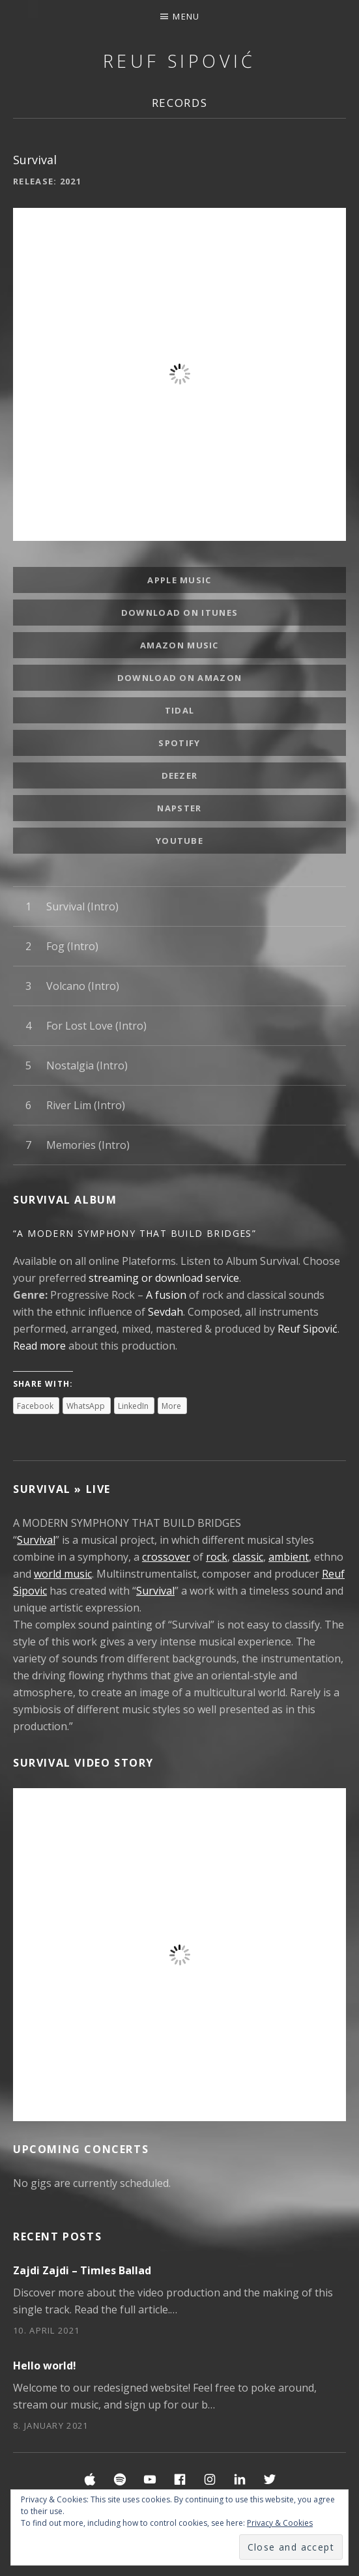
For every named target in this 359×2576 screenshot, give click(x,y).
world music (63, 1574)
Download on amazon (179, 678)
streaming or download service (164, 1278)
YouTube (179, 841)
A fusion (166, 1295)
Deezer (180, 775)
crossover (166, 1557)
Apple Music (179, 580)
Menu (186, 16)
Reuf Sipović (179, 61)
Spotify (179, 743)
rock (216, 1557)
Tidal (180, 710)
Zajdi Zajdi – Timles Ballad (82, 2270)
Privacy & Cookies (280, 2522)
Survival (36, 1540)
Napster (179, 808)
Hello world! (44, 2365)
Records (180, 102)
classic (248, 1557)
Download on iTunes (179, 612)
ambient (288, 1557)
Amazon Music (179, 645)
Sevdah (165, 1312)
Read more (39, 1346)
